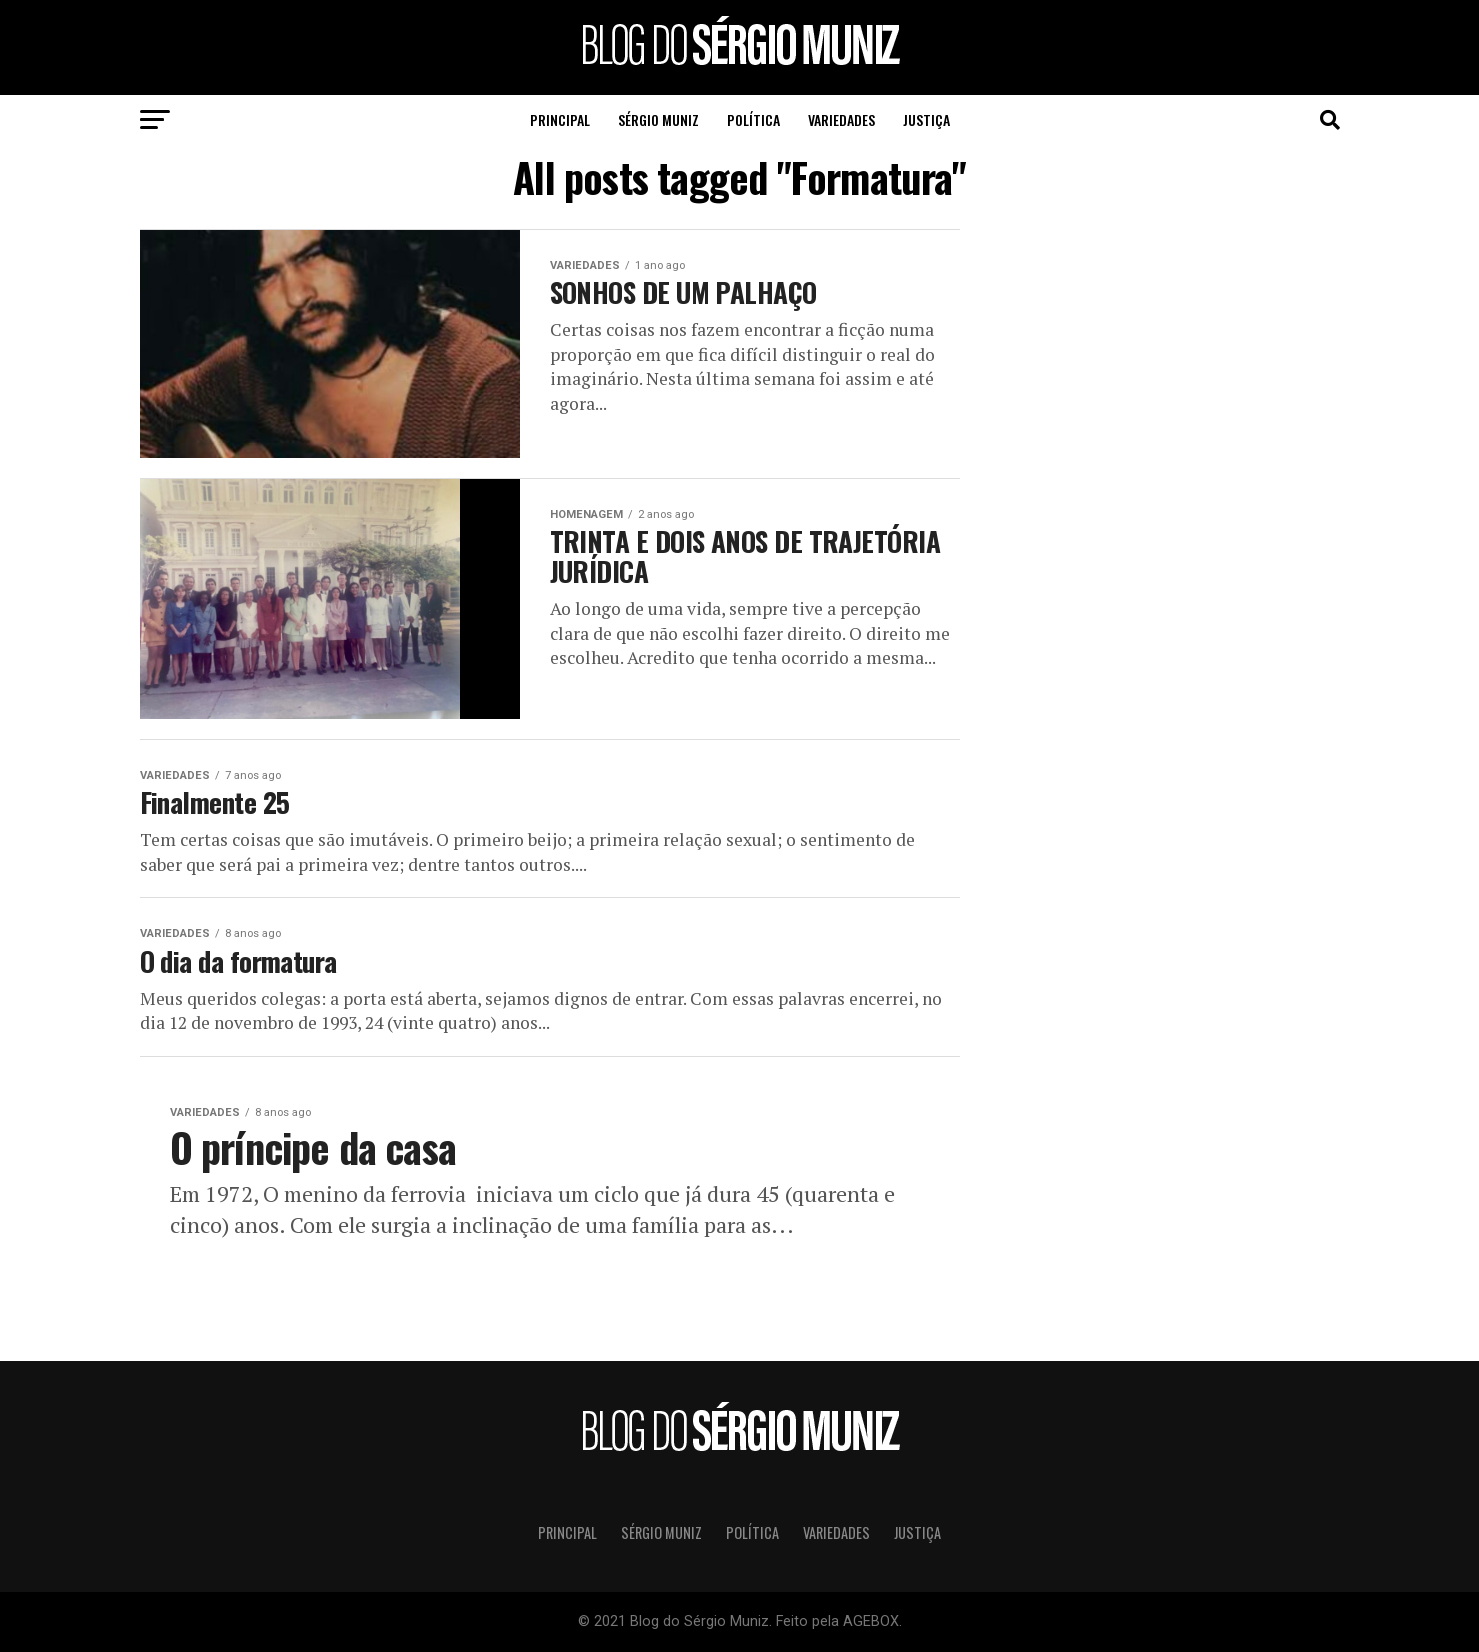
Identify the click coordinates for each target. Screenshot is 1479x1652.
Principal (560, 119)
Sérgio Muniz (658, 119)
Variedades (841, 119)
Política (753, 119)
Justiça (926, 119)
